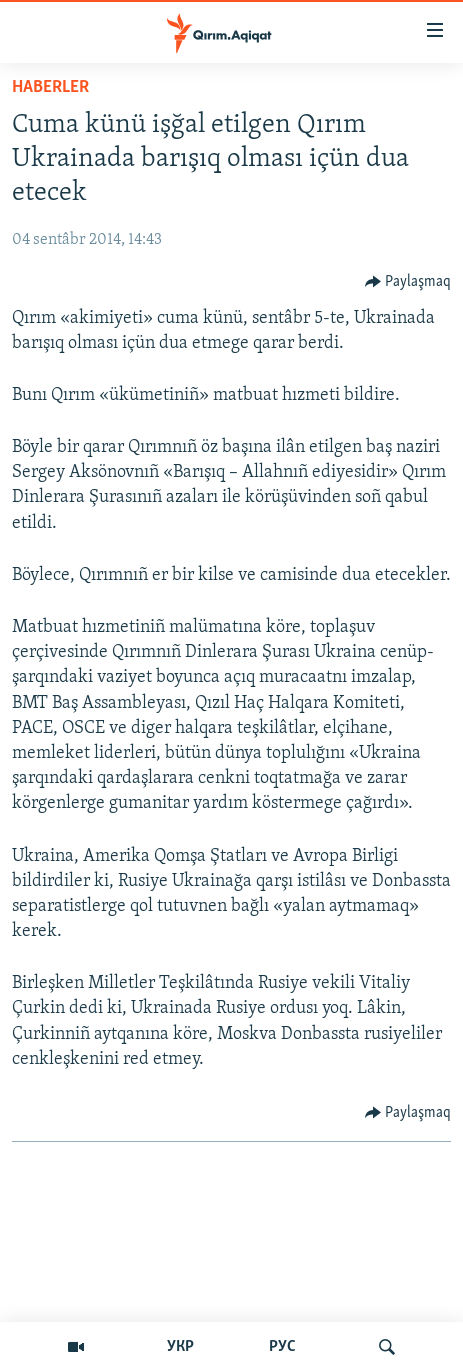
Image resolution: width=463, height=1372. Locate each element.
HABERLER (50, 87)
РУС (282, 1347)
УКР (180, 1347)
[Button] (408, 282)
